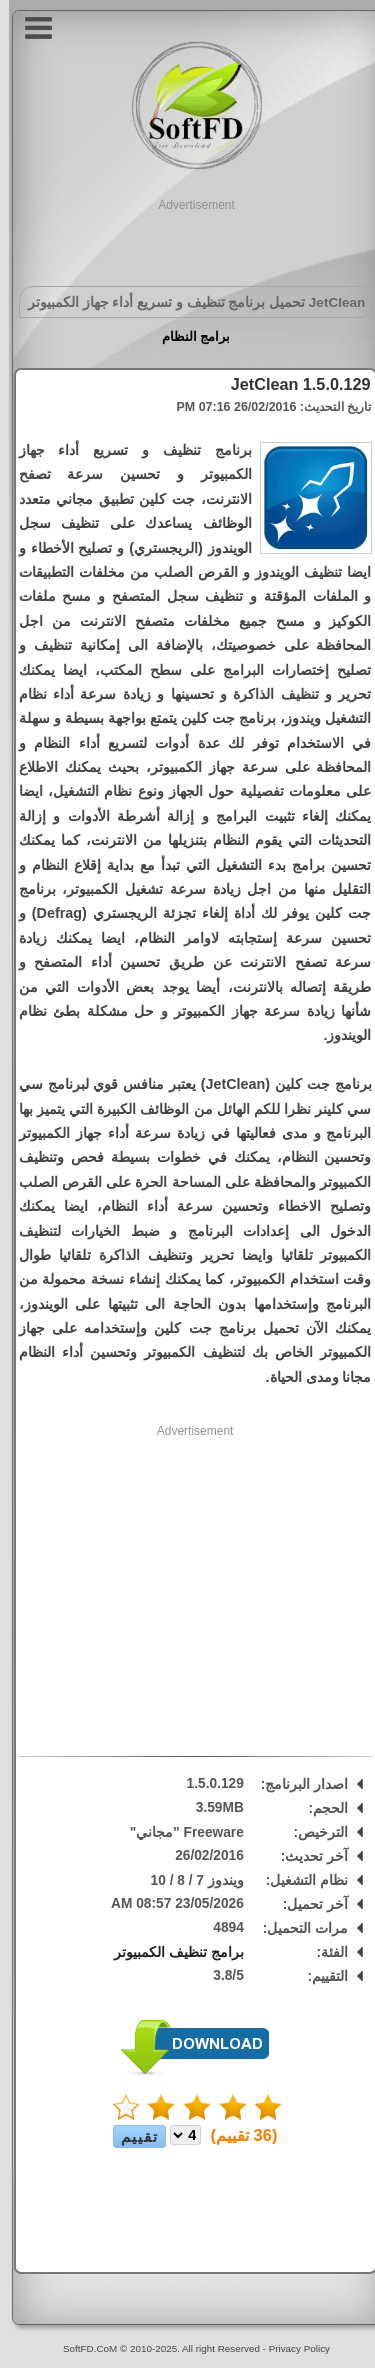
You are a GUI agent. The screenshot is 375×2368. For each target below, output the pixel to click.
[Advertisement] (188, 239)
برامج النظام (187, 336)
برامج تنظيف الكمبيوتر (170, 1952)
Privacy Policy (290, 2348)
